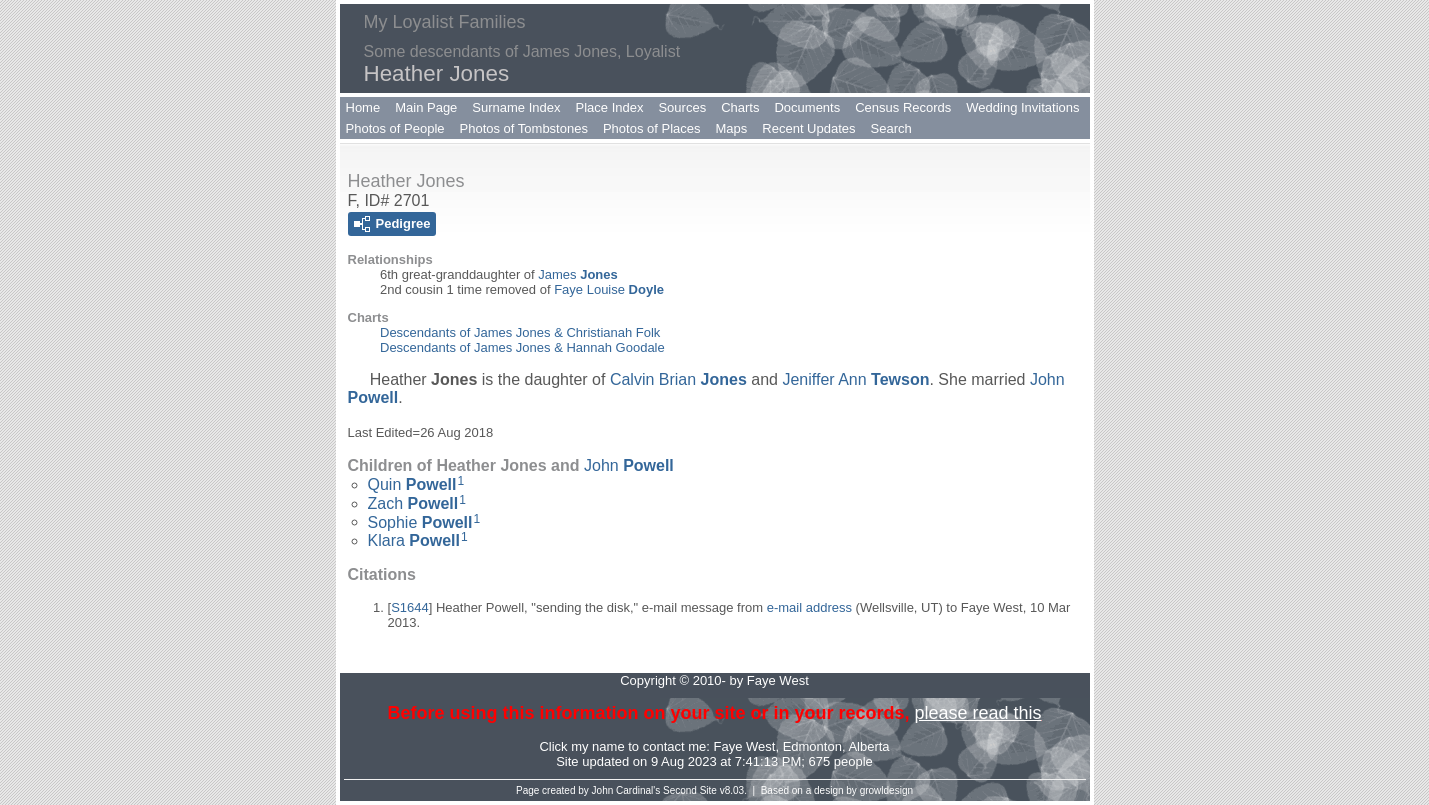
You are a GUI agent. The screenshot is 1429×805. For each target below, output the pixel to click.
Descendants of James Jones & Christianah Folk (520, 332)
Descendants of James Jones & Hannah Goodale (522, 347)
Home (363, 107)
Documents (807, 107)
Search (891, 128)
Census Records (903, 107)
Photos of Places (652, 128)
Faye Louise (609, 289)
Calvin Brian (678, 379)
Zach (413, 503)
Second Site (690, 790)
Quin (412, 484)
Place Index (610, 107)
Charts (740, 107)
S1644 (410, 607)
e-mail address (809, 607)
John (629, 465)
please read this (977, 713)
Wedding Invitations (1022, 107)
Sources (682, 107)
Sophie (420, 521)
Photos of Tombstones (524, 128)
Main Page (426, 107)
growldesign (886, 790)
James (577, 274)
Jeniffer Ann (855, 379)
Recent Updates (808, 128)
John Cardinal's (626, 790)
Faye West (745, 746)
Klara (414, 540)
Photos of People (395, 128)
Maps (732, 128)
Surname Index (516, 107)
